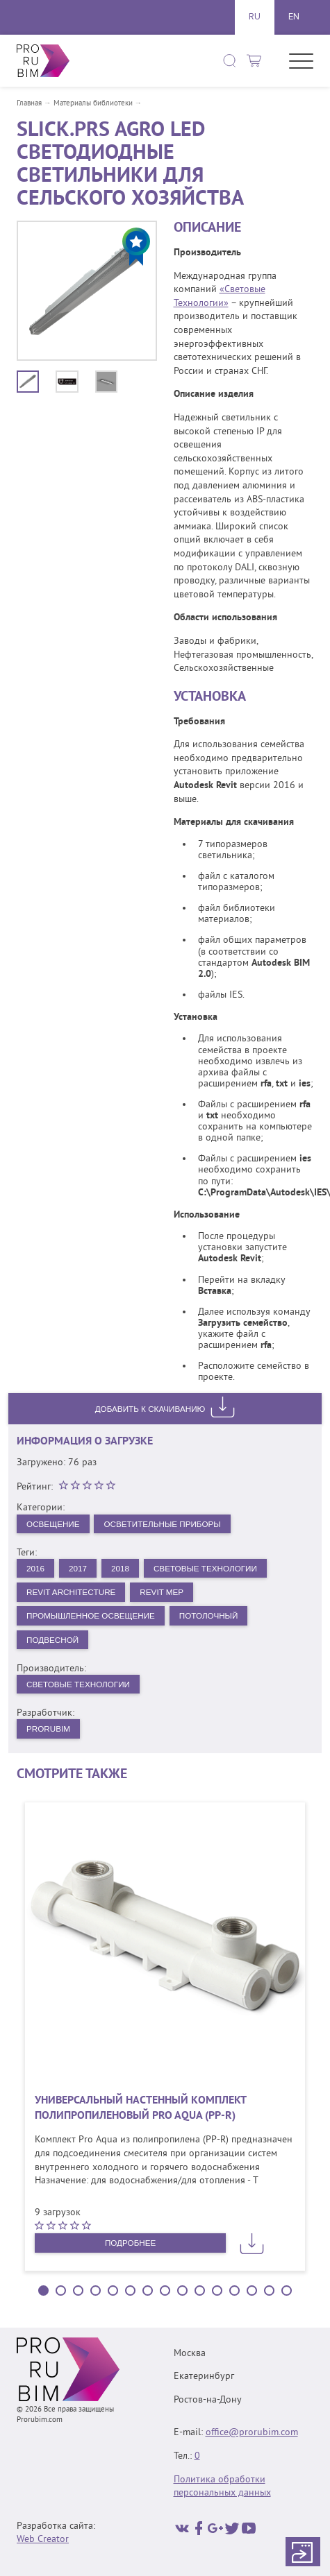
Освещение (53, 1523)
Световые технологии (79, 1686)
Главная (29, 103)
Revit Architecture (72, 1593)
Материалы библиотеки (93, 103)
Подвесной (53, 1641)
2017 (79, 1568)
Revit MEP (165, 1593)
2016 (35, 1568)
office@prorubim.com (252, 2433)
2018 (122, 1568)
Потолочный (213, 1617)
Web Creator (43, 2540)
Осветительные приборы (166, 1523)
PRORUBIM (49, 1732)
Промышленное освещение (92, 1617)
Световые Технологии (210, 1568)
